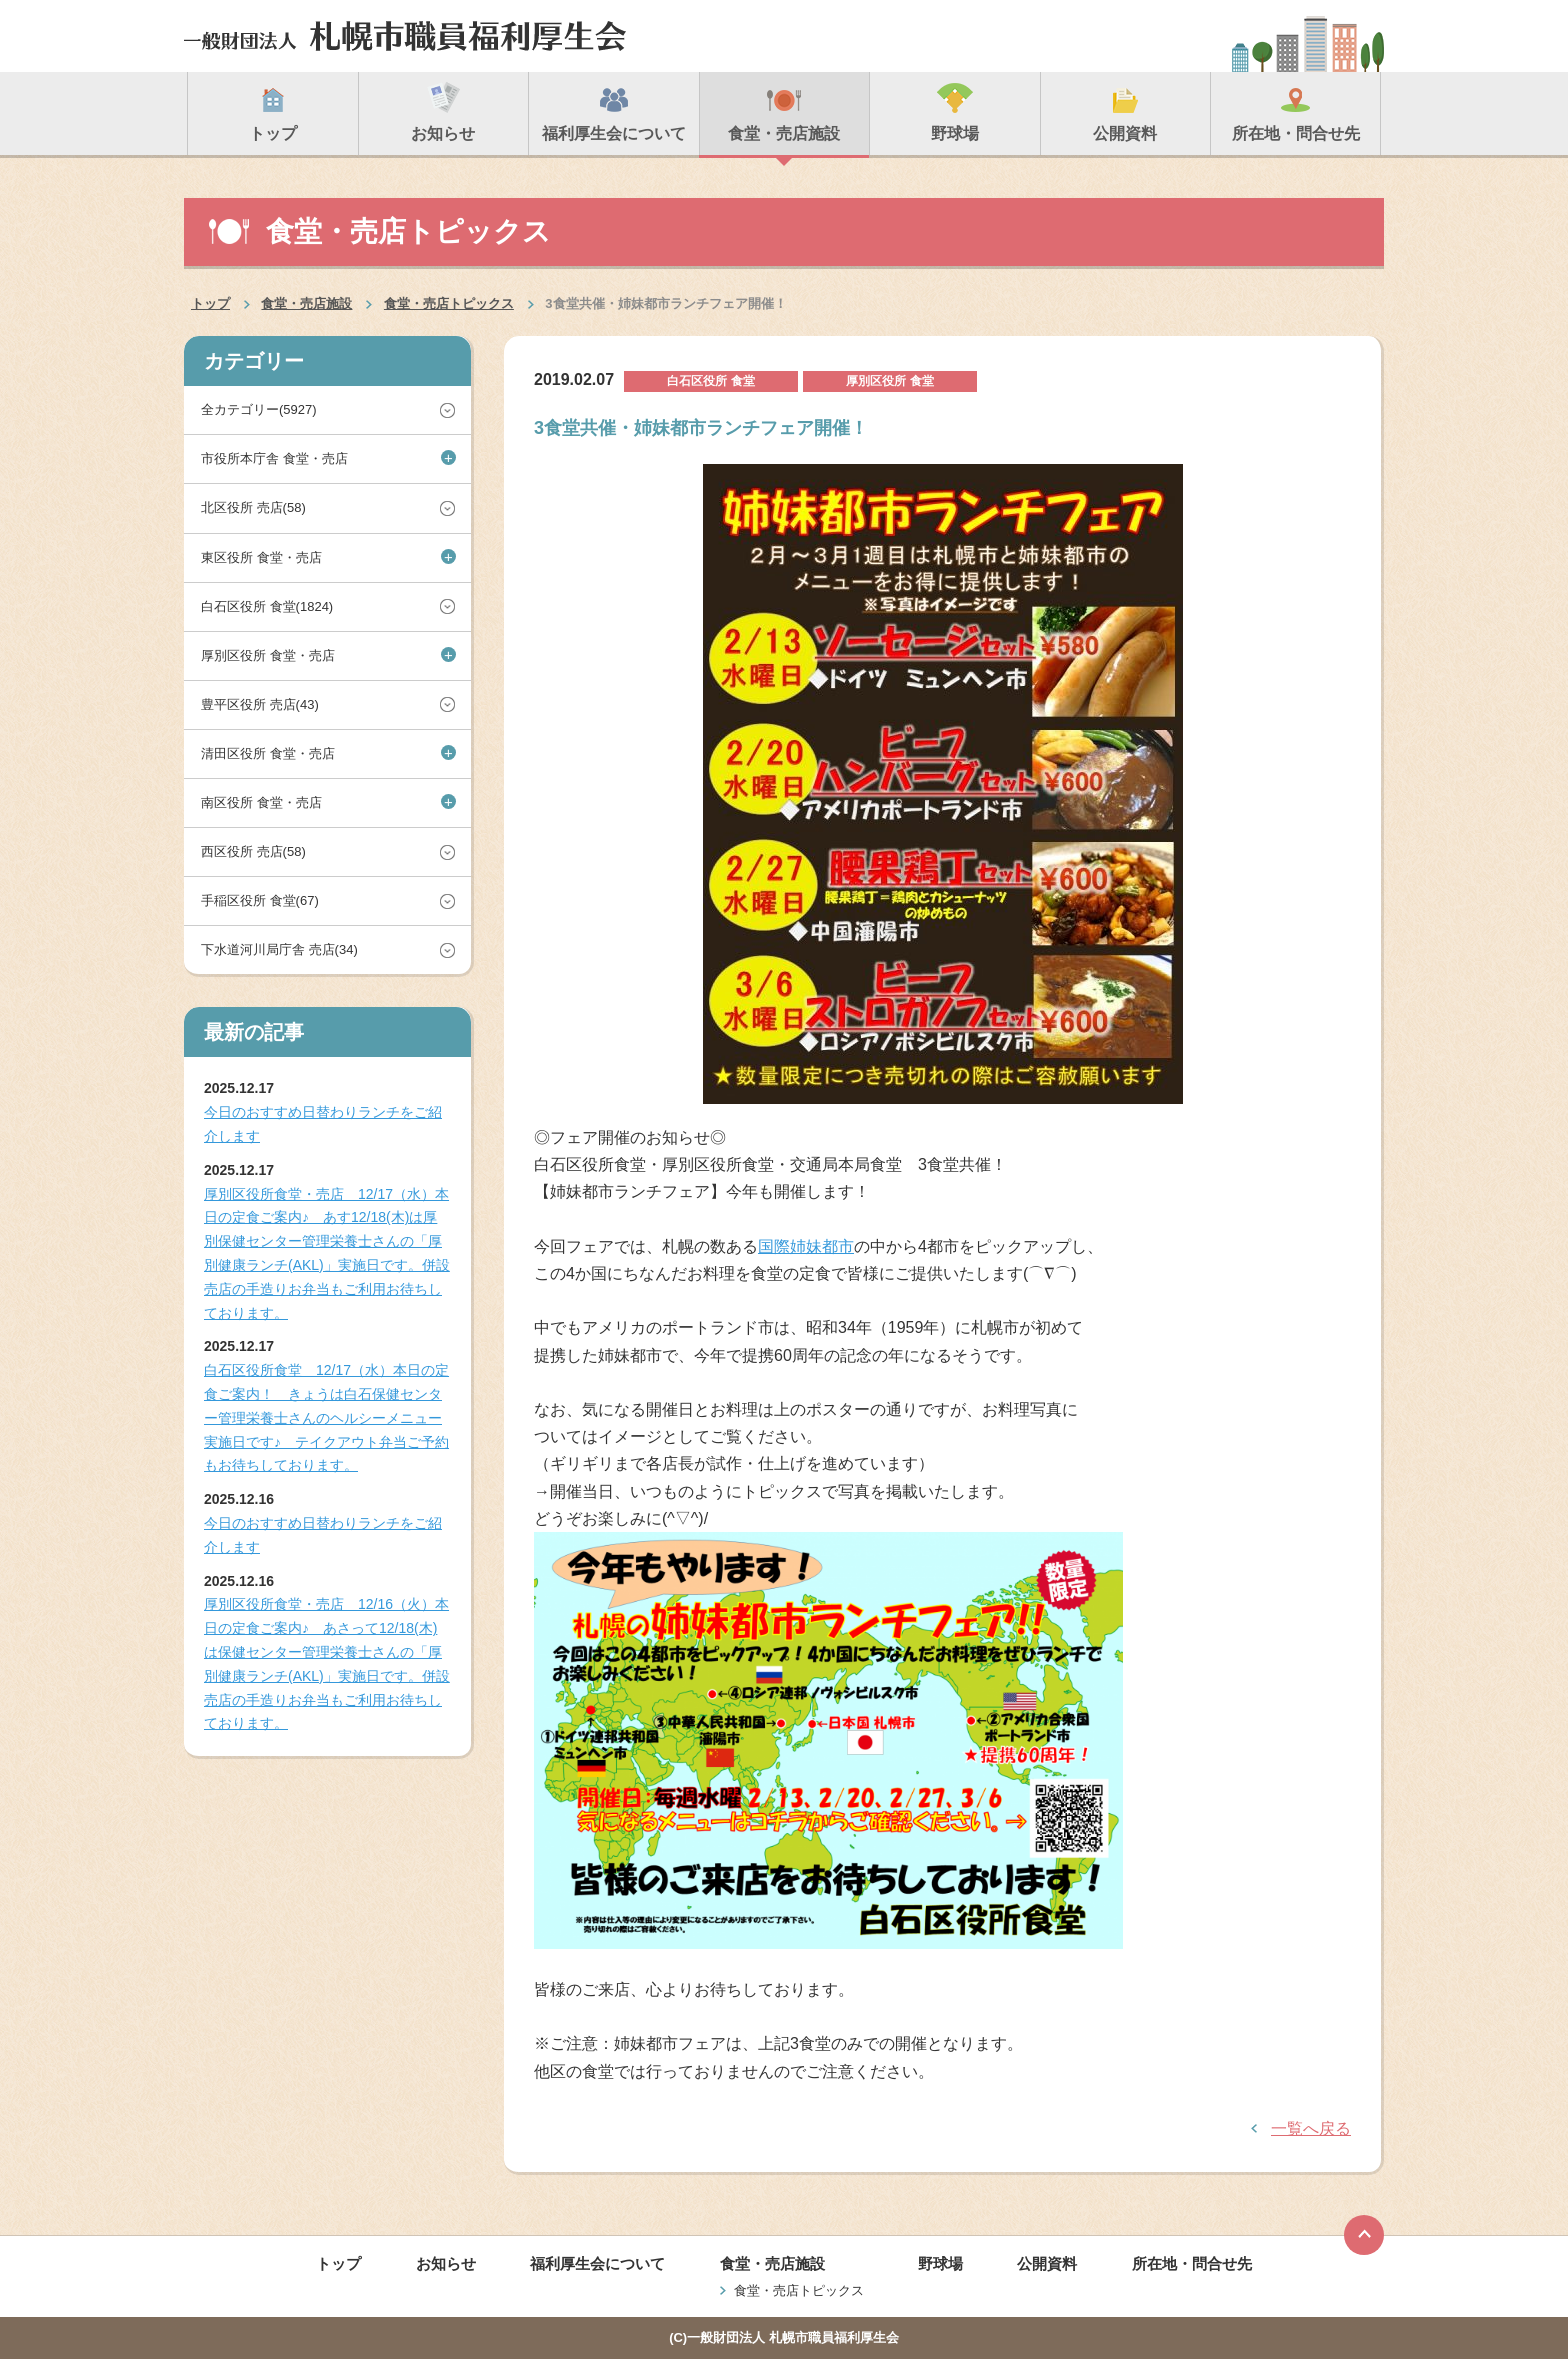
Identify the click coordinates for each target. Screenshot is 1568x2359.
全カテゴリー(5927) (259, 409)
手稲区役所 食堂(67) (260, 900)
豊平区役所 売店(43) (260, 704)
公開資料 (1047, 2263)
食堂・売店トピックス (449, 303)
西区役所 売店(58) (253, 851)
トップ (210, 303)
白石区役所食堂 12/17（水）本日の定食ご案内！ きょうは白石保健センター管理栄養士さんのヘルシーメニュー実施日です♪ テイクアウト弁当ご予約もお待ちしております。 (326, 1417)
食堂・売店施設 (306, 303)
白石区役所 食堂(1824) (267, 606)
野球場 (940, 2263)
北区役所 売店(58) (253, 507)
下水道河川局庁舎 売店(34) (279, 949)
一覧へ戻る (1311, 2128)
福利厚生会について (597, 2263)
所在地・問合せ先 (1192, 2263)
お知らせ (446, 2263)
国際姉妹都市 (806, 1246)
